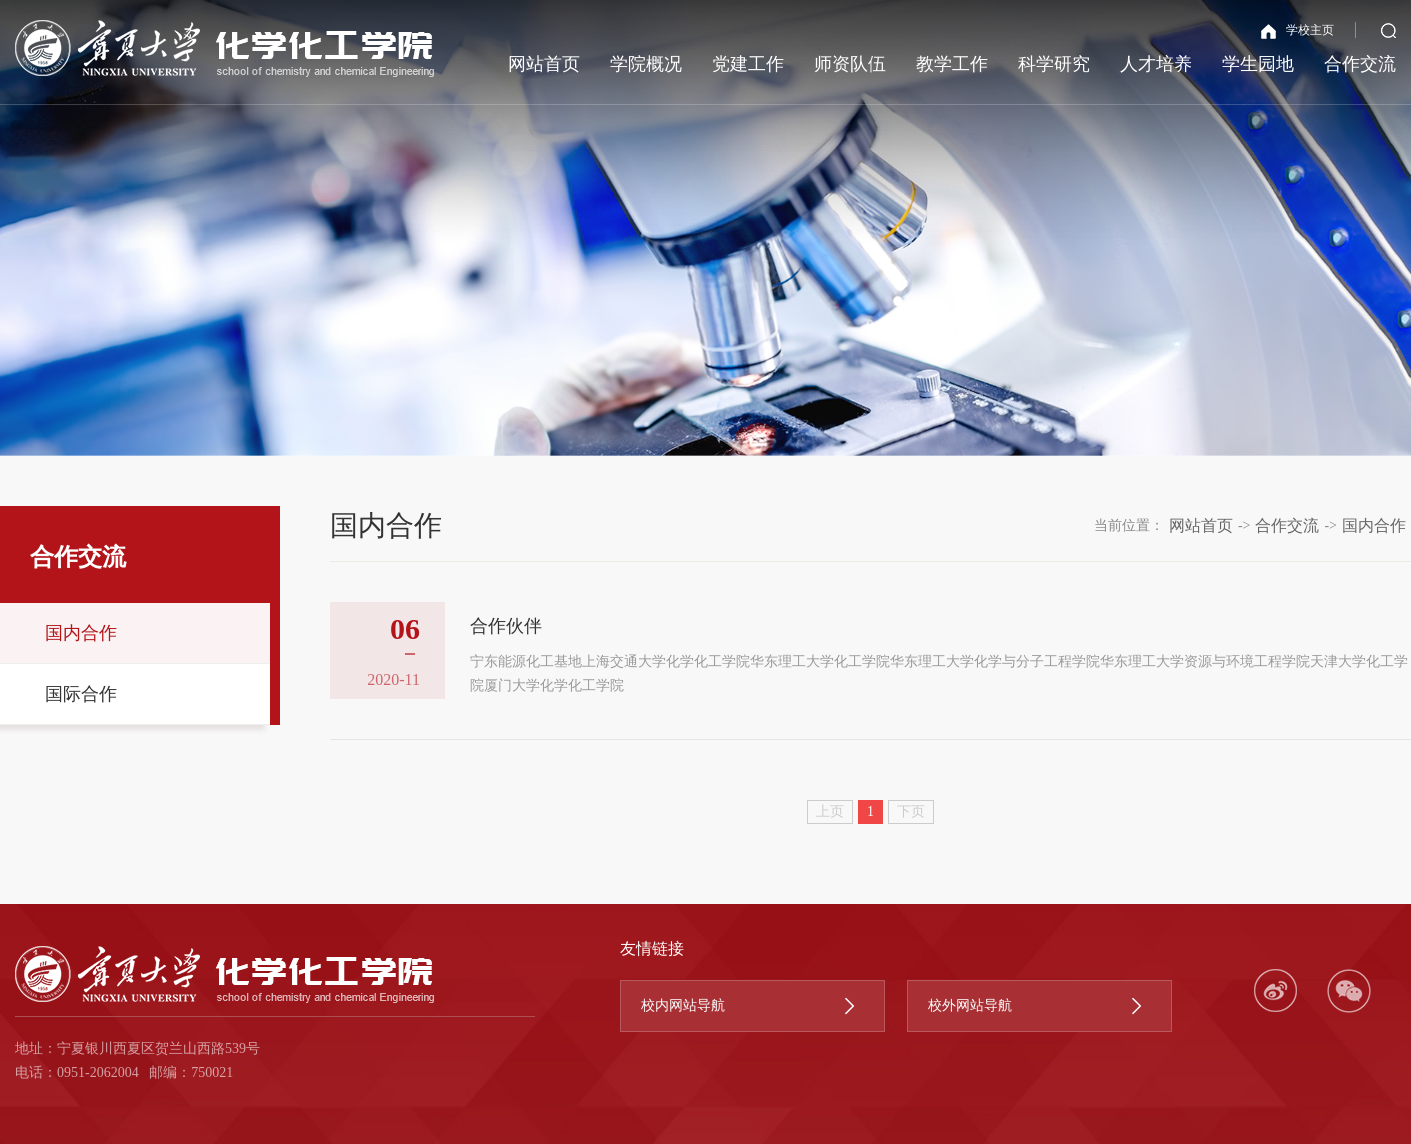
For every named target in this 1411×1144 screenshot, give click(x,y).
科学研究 (1054, 64)
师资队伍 (850, 64)
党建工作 (748, 64)
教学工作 (952, 64)
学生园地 (1258, 64)
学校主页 (1297, 31)
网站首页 (544, 64)
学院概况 (646, 64)
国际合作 (81, 694)
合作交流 (1360, 64)
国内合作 (81, 633)
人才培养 (1156, 64)
